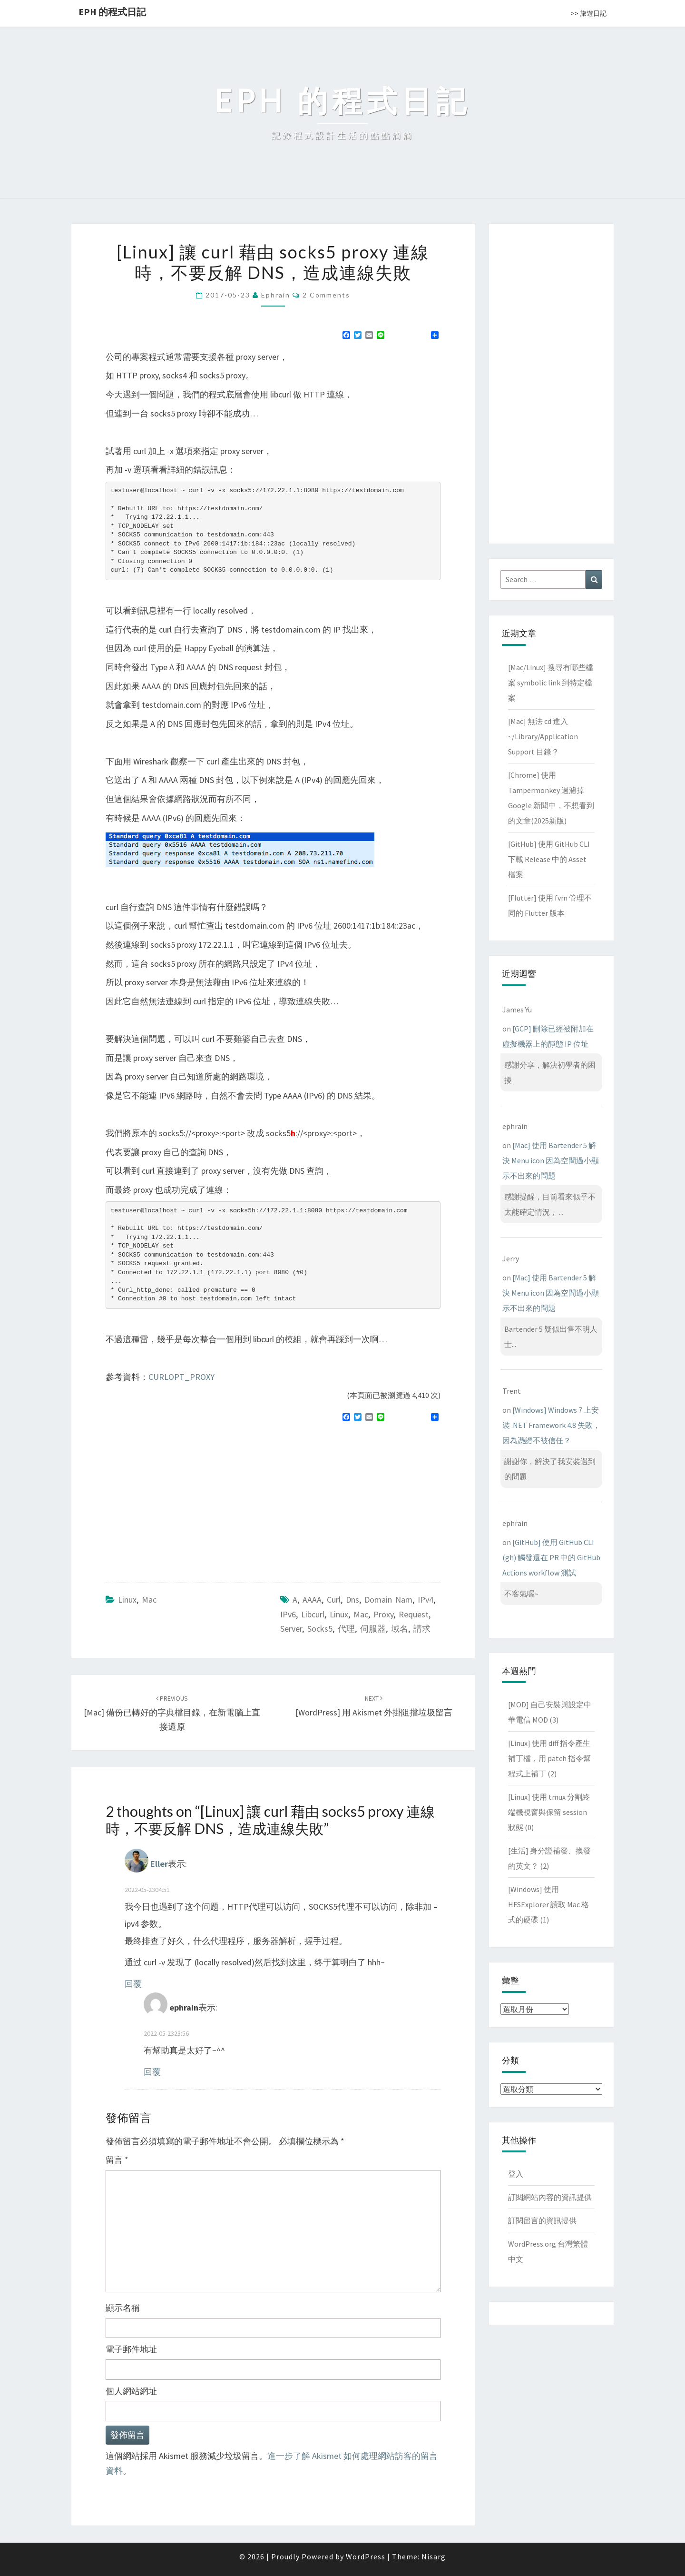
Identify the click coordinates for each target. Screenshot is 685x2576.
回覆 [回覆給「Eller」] (133, 1983)
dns (352, 1599)
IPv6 (288, 1614)
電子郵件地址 (131, 2349)
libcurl (312, 1614)
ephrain (275, 295)
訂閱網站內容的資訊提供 (550, 2197)
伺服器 (373, 1628)
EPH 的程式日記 (112, 12)
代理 (346, 1628)
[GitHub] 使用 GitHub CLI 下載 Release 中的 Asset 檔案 (549, 859)
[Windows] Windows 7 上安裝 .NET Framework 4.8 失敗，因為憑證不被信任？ (551, 1425)
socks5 (320, 1628)
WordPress (365, 2556)
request (414, 1614)
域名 (399, 1628)
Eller (159, 1863)
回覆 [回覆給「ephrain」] (152, 2071)
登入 (515, 2174)
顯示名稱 (123, 2307)
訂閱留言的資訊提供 (542, 2220)
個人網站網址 (131, 2391)
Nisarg (433, 2556)
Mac (149, 1599)
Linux (127, 1599)
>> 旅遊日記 (589, 13)
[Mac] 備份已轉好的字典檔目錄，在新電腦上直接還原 (172, 1713)
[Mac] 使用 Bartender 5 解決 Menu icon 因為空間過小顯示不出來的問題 (550, 1160)
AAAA (312, 1599)
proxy (383, 1614)
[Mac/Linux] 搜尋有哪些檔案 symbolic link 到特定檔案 (550, 683)
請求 (422, 1628)
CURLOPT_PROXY (181, 1376)
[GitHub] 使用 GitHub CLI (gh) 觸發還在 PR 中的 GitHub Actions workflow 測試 (551, 1557)
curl (334, 1599)
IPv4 (425, 1599)
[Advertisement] (185, 1498)
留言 (117, 2159)
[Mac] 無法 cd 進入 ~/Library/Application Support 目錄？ (543, 736)
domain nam (388, 1599)
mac (360, 1614)
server (291, 1628)
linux (339, 1614)
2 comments (326, 295)
